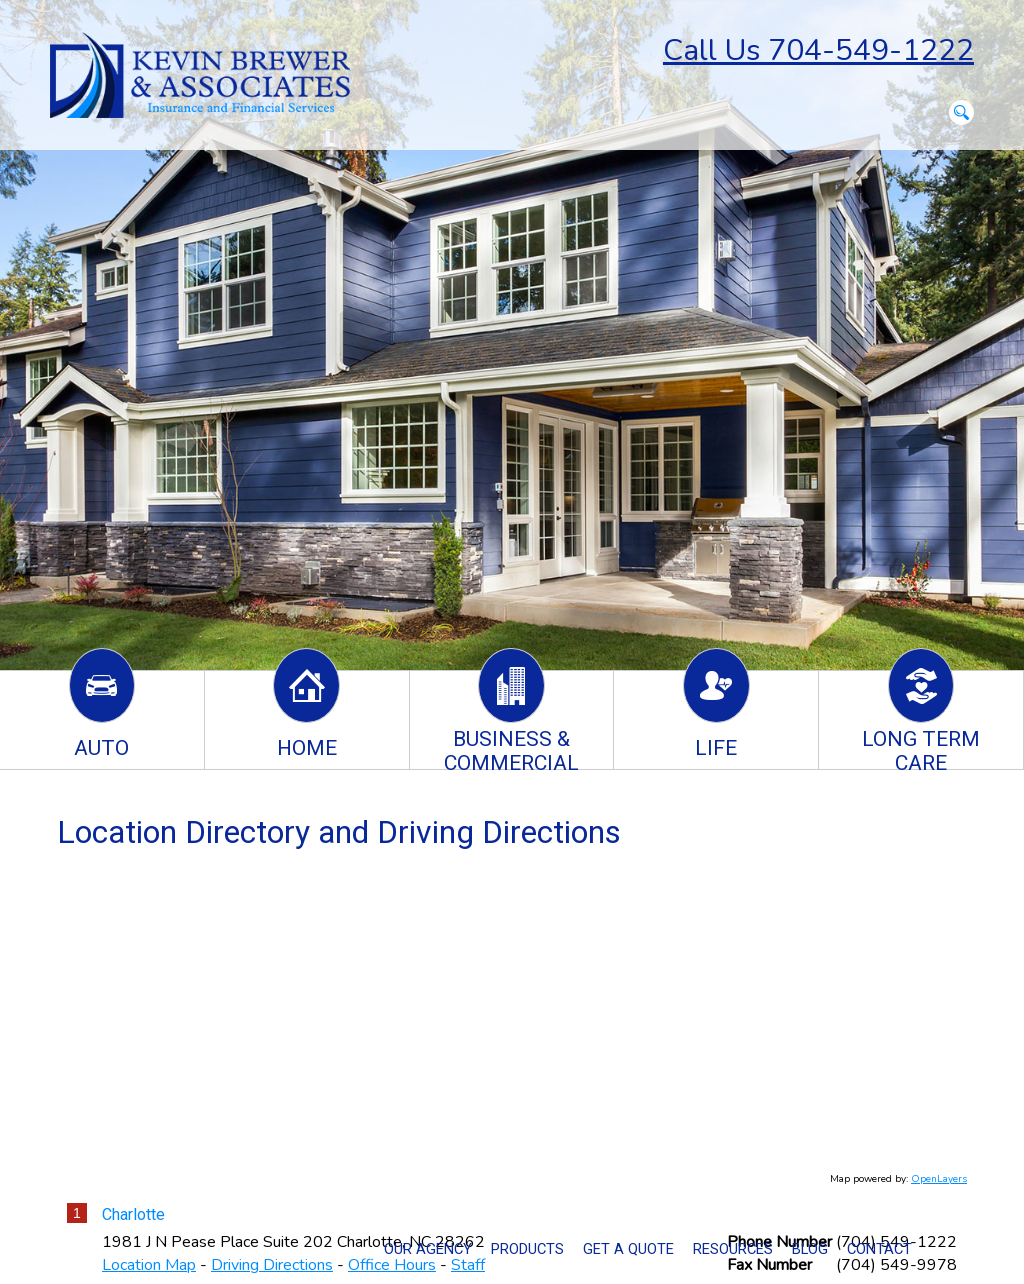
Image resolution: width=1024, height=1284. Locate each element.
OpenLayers (939, 1179)
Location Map (149, 1265)
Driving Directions (272, 1265)
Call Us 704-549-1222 (818, 50)
